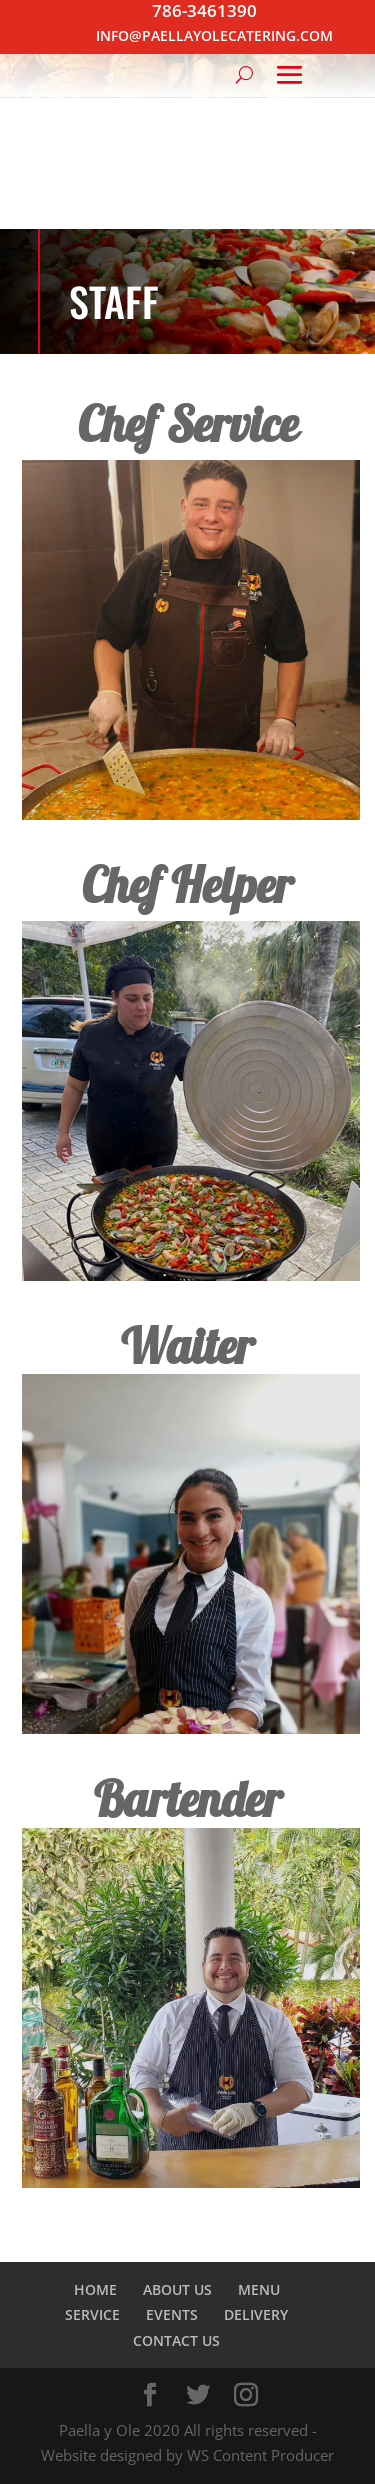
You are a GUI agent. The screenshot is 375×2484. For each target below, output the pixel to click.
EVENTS (172, 2314)
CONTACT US (176, 2340)
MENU (259, 2289)
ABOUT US (177, 2289)
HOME (95, 2289)
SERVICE (92, 2314)
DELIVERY (256, 2314)
